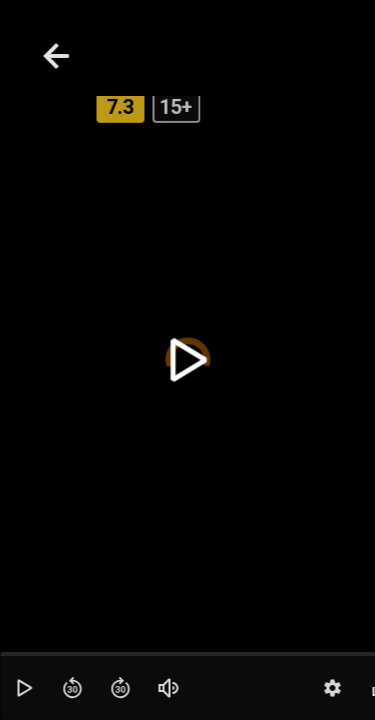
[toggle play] (187, 360)
